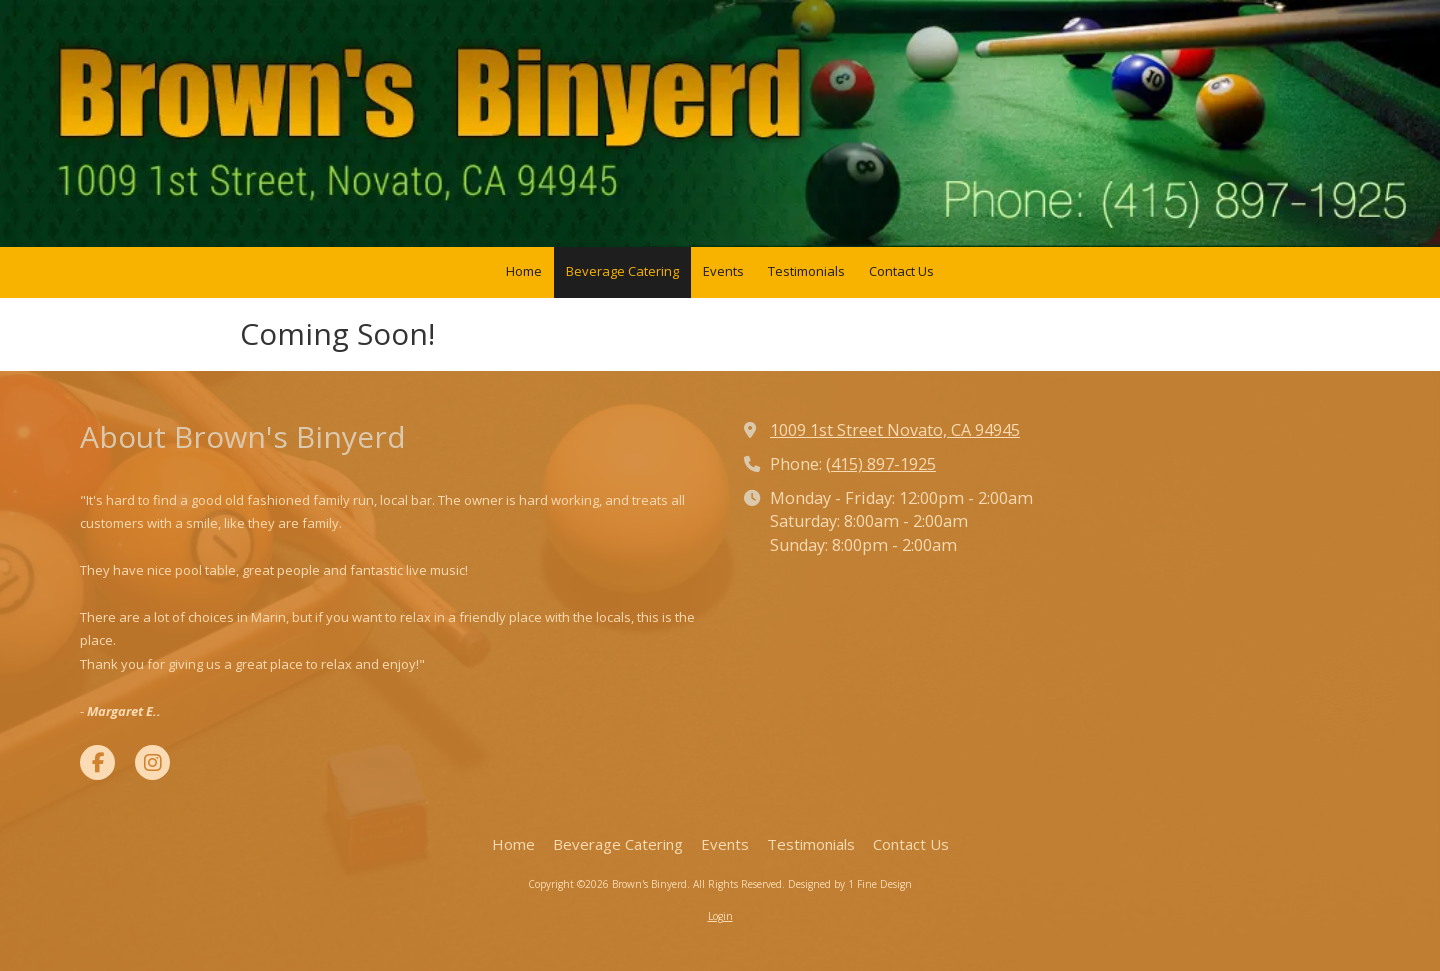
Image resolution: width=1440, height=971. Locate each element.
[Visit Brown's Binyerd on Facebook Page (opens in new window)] (97, 762)
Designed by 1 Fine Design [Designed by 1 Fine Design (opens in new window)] (850, 884)
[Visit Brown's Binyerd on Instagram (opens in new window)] (152, 762)
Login (720, 916)
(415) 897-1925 (881, 464)
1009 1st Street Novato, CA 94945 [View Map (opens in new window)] (895, 430)
